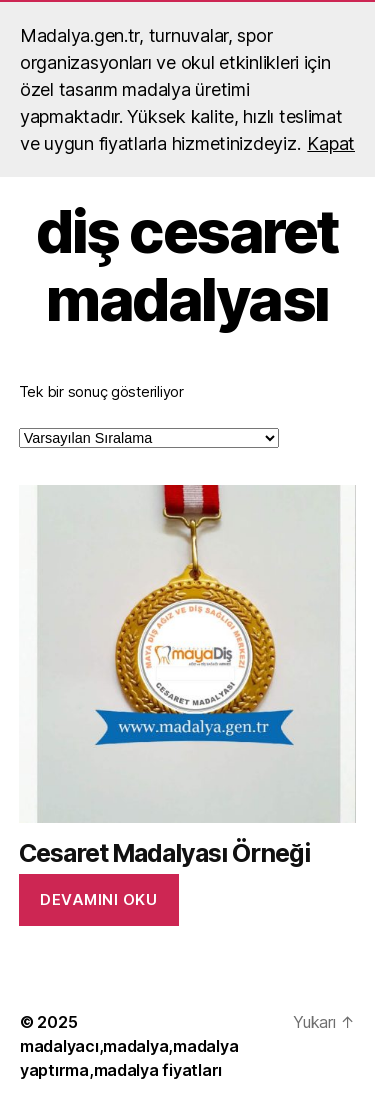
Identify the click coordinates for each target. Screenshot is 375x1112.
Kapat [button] (331, 143)
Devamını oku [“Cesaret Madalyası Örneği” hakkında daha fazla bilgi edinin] (98, 899)
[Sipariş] (149, 438)
